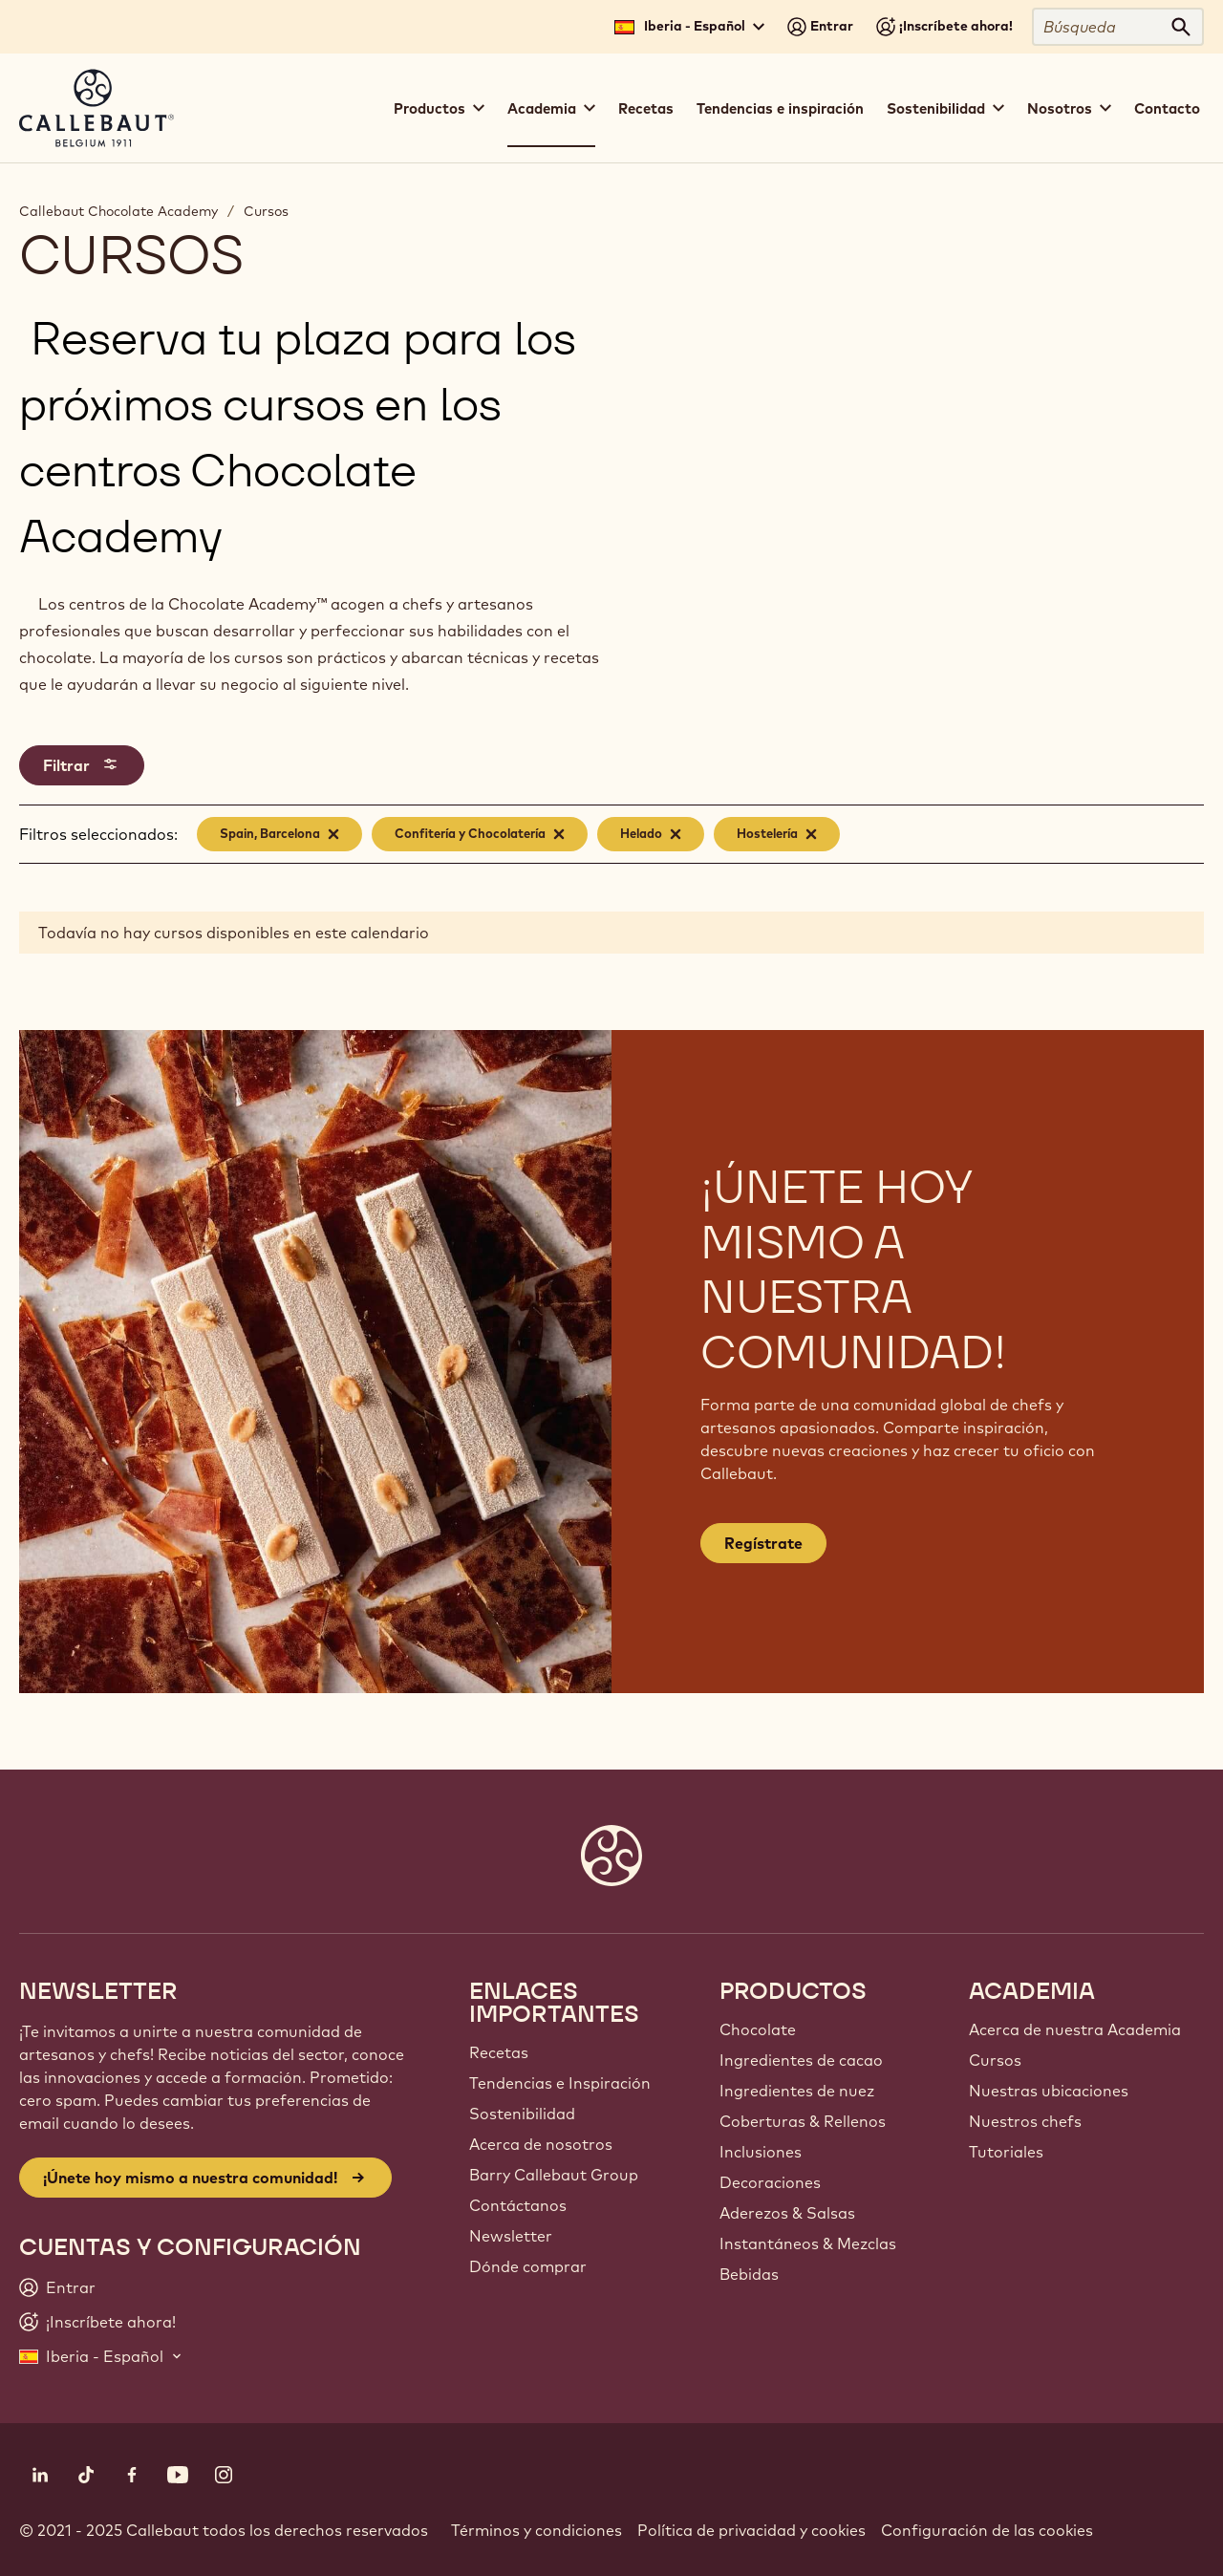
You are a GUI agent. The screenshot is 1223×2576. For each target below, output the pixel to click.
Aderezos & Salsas (787, 2212)
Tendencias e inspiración (780, 108)
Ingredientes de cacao (801, 2060)
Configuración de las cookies (987, 2530)
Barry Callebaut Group (553, 2174)
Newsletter (510, 2235)
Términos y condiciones (536, 2530)
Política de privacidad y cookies (751, 2530)
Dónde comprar (528, 2266)
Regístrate (763, 1543)
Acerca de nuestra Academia (1075, 2029)
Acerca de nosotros (540, 2144)
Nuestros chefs (1025, 2121)
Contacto (1167, 108)
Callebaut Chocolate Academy (118, 211)
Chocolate (757, 2029)
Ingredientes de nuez (796, 2090)
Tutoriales (1006, 2151)
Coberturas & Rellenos (802, 2121)
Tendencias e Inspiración (560, 2083)
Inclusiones (760, 2151)
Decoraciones (770, 2182)
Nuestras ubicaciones (1048, 2090)
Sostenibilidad (522, 2113)
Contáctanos (518, 2205)
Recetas (646, 108)
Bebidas (749, 2274)
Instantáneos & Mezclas (807, 2243)
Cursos (266, 211)
